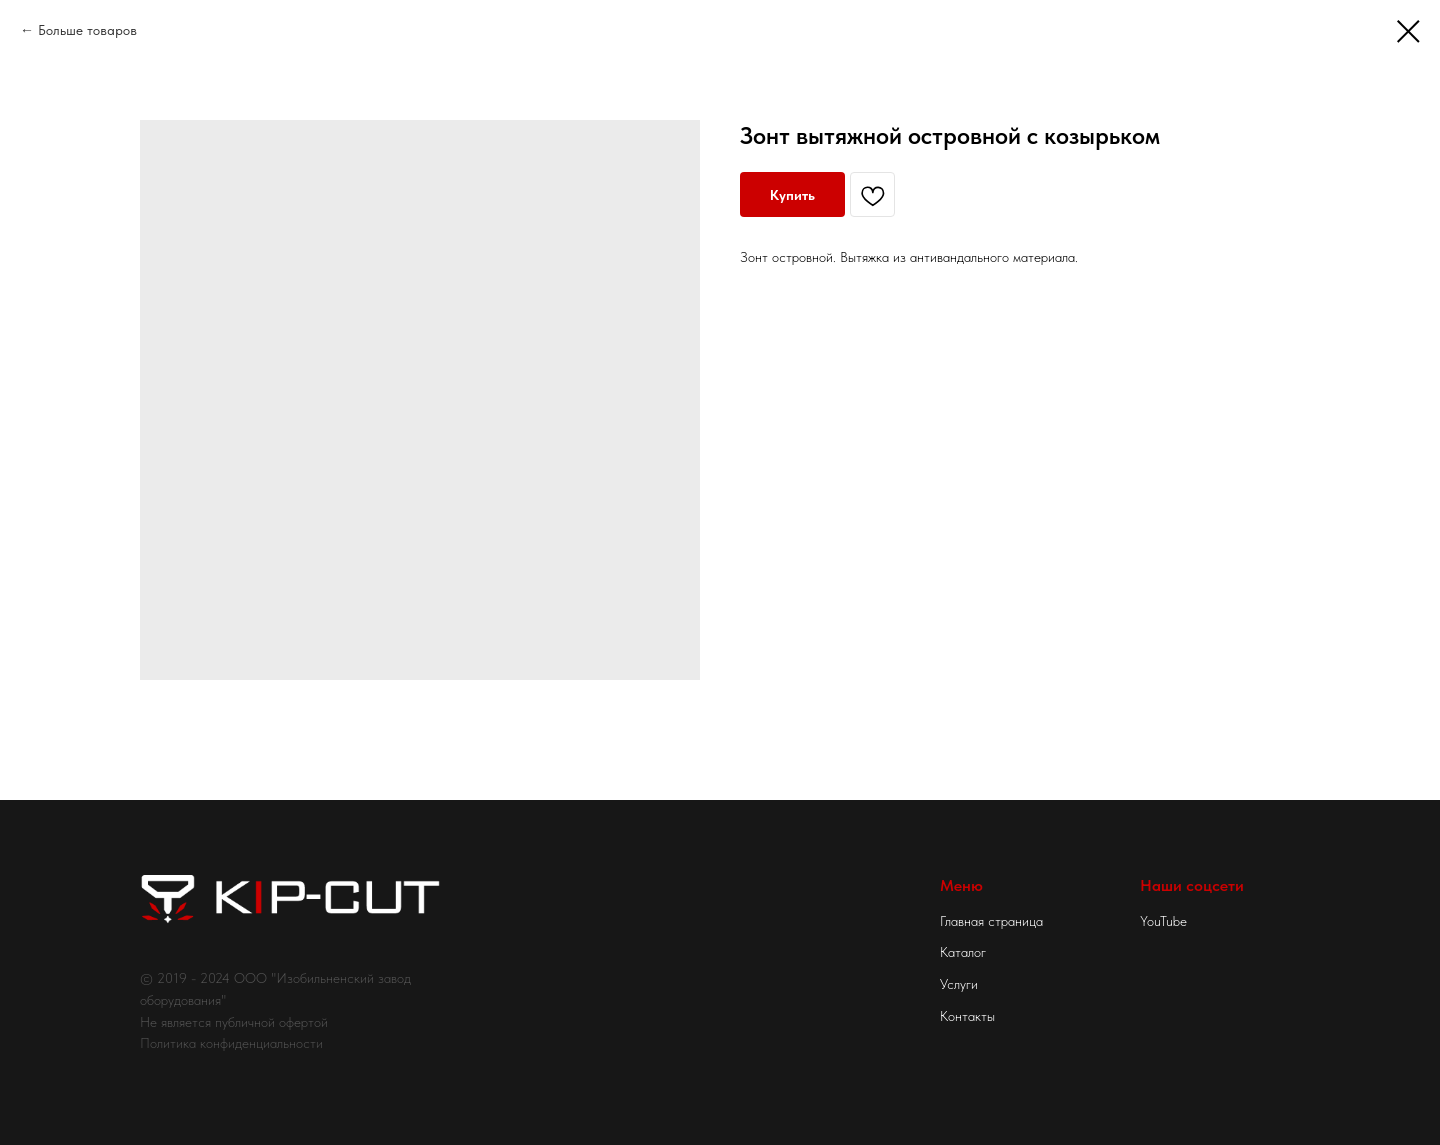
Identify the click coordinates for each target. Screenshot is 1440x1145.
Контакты (967, 1016)
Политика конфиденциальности (231, 1043)
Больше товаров (87, 30)
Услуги (959, 984)
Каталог (963, 952)
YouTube (1163, 921)
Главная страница (991, 921)
